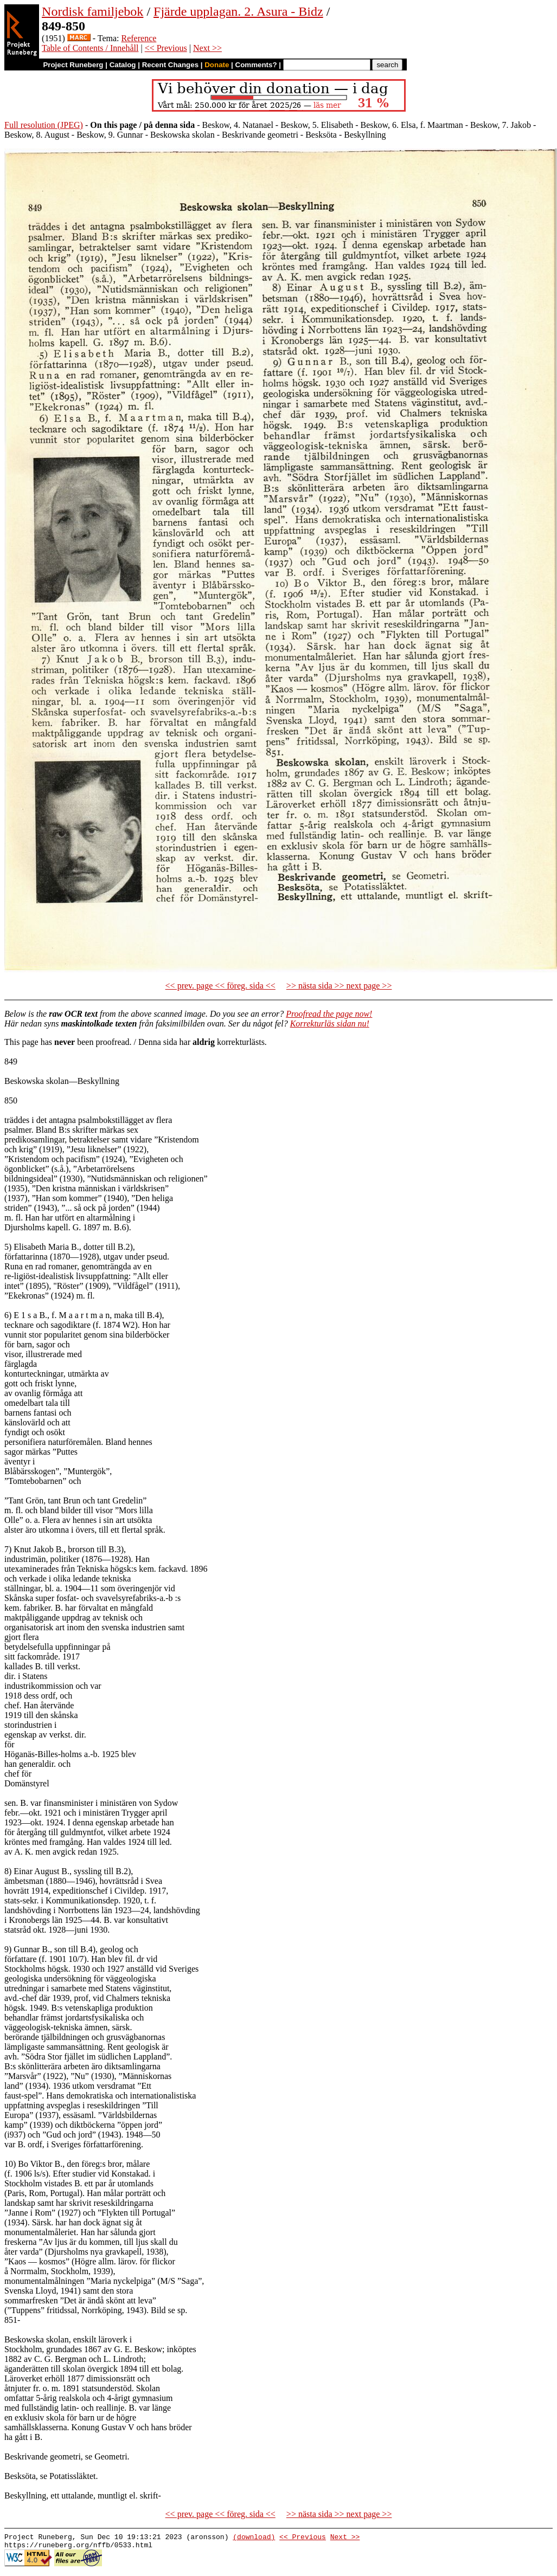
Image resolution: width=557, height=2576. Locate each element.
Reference (139, 38)
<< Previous (166, 48)
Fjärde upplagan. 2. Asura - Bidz (238, 11)
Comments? (256, 65)
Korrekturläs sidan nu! (329, 1023)
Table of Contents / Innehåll (90, 48)
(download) (254, 2538)
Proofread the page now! (329, 1013)
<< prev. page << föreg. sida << (220, 985)
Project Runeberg (73, 65)
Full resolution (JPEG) (43, 125)
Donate (216, 65)
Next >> (207, 48)
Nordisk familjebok (92, 11)
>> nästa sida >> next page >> (339, 985)
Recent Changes (170, 65)
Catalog (123, 65)
